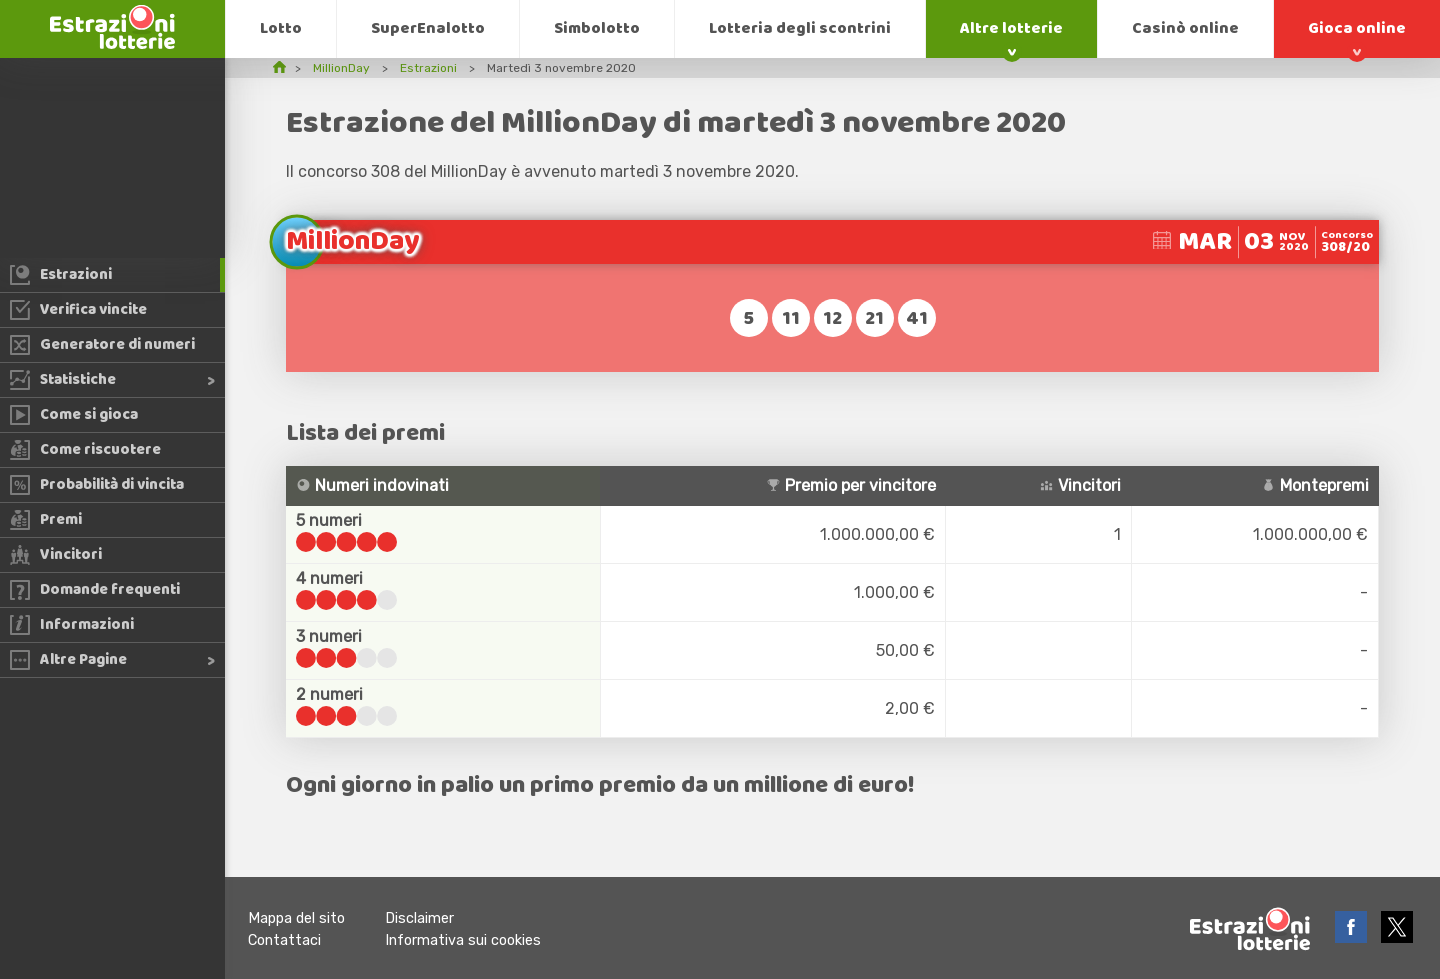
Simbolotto (597, 28)
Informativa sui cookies (463, 940)
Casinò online (1185, 28)
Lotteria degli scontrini (800, 28)
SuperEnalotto (428, 28)
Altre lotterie (1011, 28)
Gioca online (1357, 28)
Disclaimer (419, 918)
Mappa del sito (296, 918)
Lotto (281, 28)
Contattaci (284, 940)
